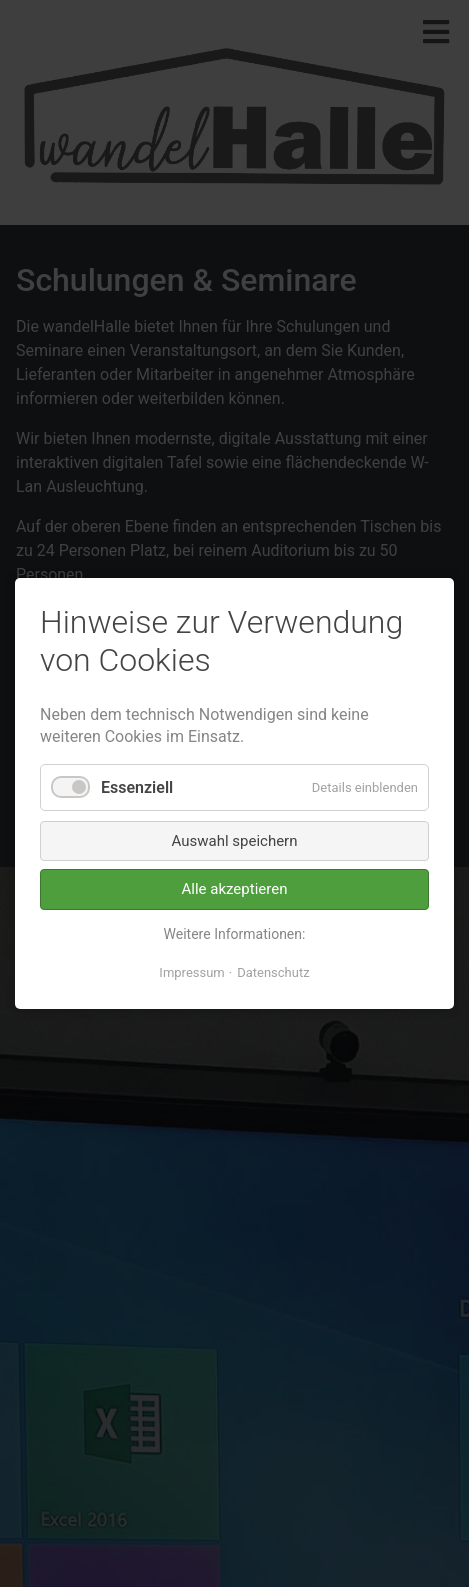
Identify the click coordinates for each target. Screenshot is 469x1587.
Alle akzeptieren (235, 889)
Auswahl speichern (235, 841)
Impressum (191, 972)
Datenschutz (273, 972)
